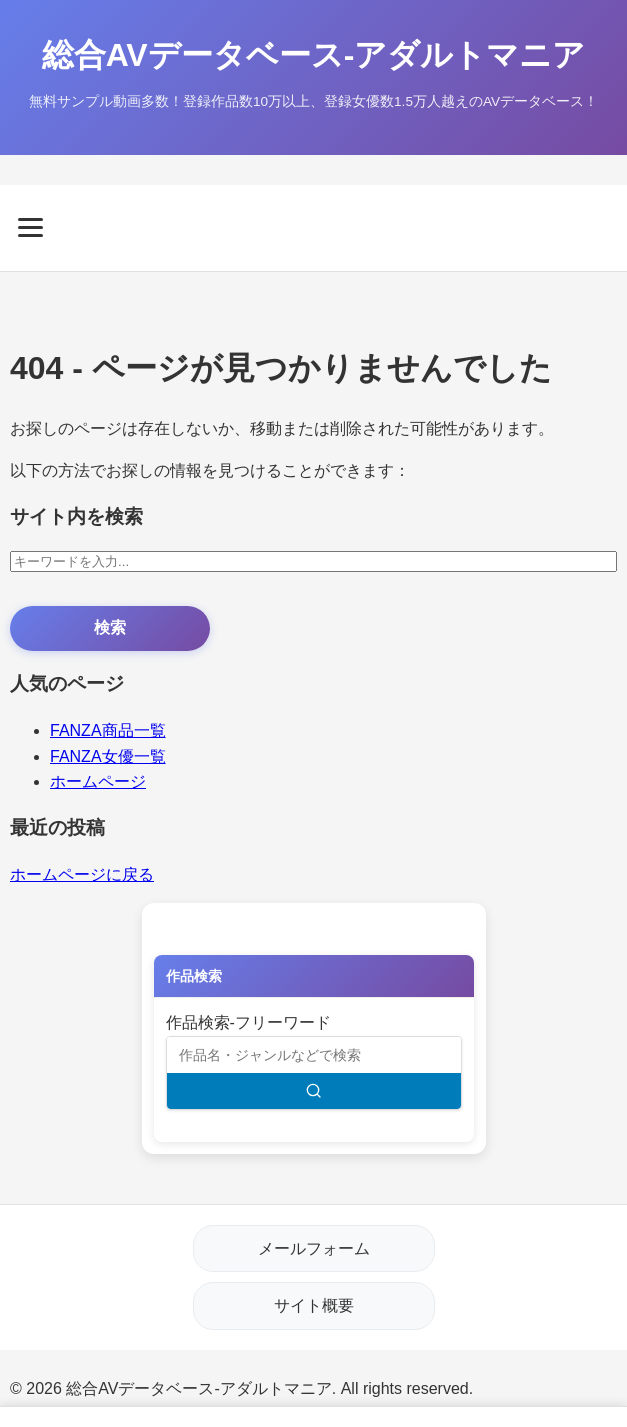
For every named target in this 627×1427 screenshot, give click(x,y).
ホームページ (98, 781)
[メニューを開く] (313, 227)
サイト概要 (314, 1305)
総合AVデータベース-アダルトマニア (314, 55)
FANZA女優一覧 (108, 756)
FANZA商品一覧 (108, 730)
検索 (110, 627)
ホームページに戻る (82, 874)
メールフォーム (314, 1248)
